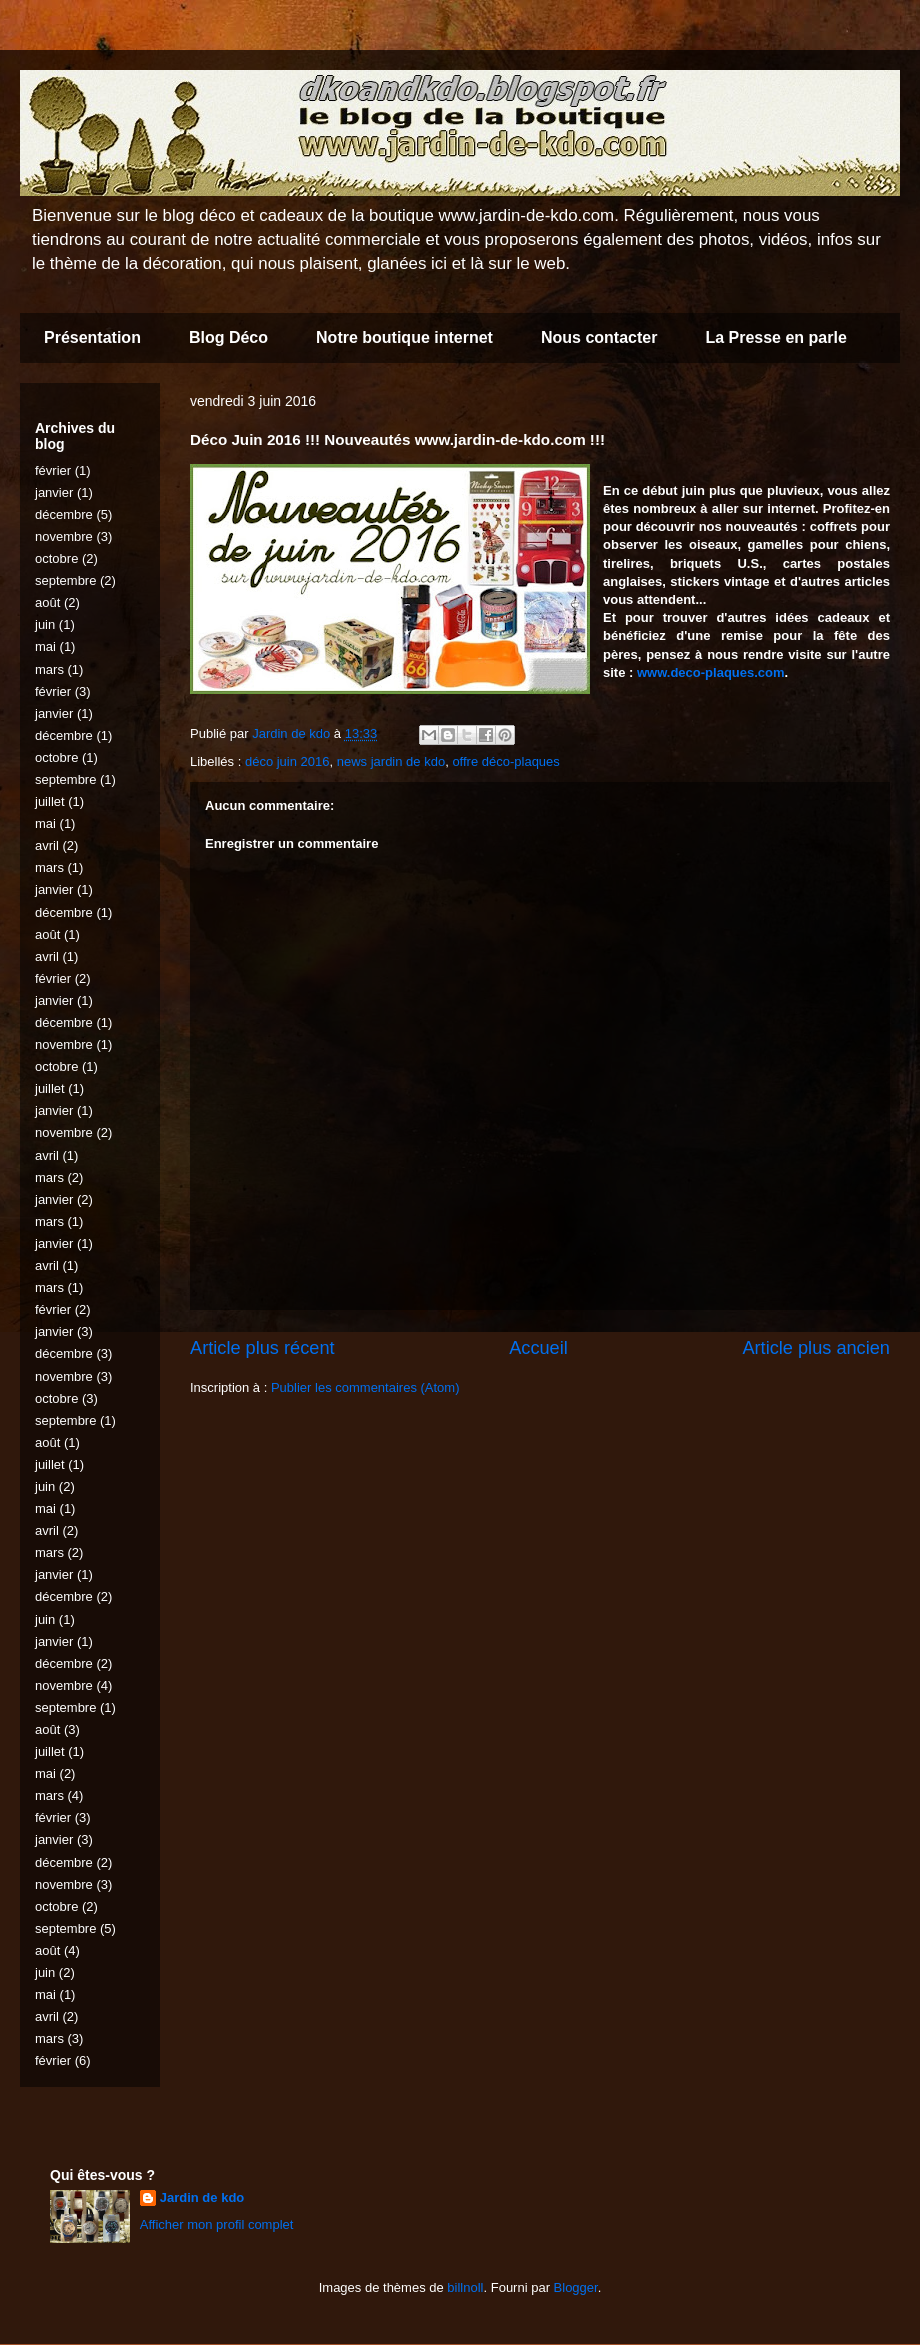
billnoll (465, 2287)
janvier (54, 492)
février (53, 470)
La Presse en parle (775, 337)
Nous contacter (599, 337)
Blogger (576, 2287)
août (47, 602)
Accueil (538, 1348)
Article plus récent (262, 1348)
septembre (65, 580)
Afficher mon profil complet (217, 2224)
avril (47, 845)
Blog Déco (228, 337)
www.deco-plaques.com (711, 672)
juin (45, 624)
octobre (56, 558)
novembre (64, 536)
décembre (64, 514)
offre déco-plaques (505, 761)
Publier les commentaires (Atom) (365, 1387)
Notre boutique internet (404, 337)
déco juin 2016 (287, 761)
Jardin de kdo (202, 2197)
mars (49, 669)
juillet (50, 801)
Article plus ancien (816, 1348)
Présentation (92, 337)
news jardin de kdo (391, 761)
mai (45, 646)
